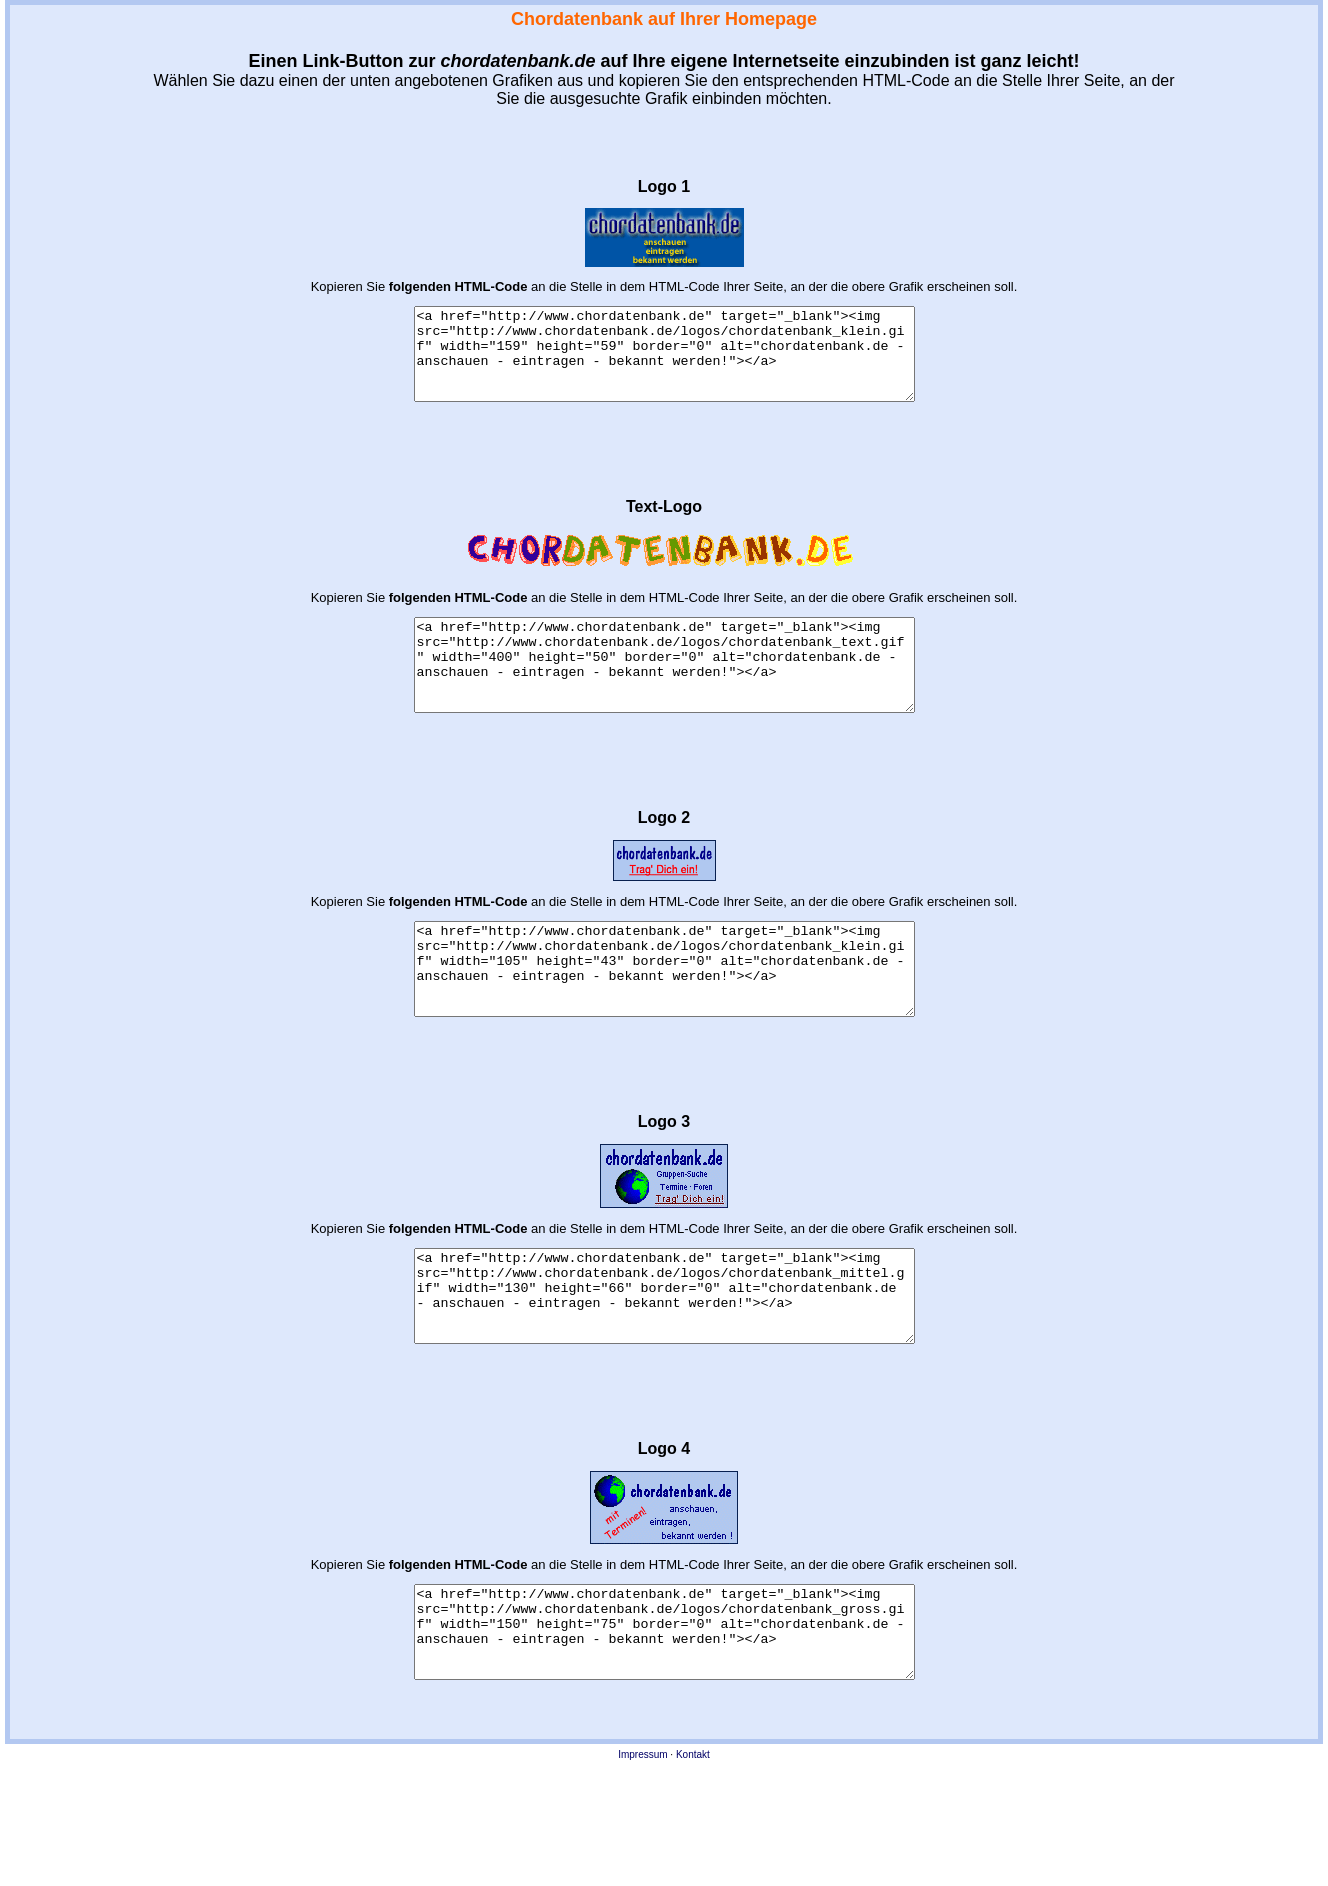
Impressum (642, 1844)
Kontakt (693, 1844)
